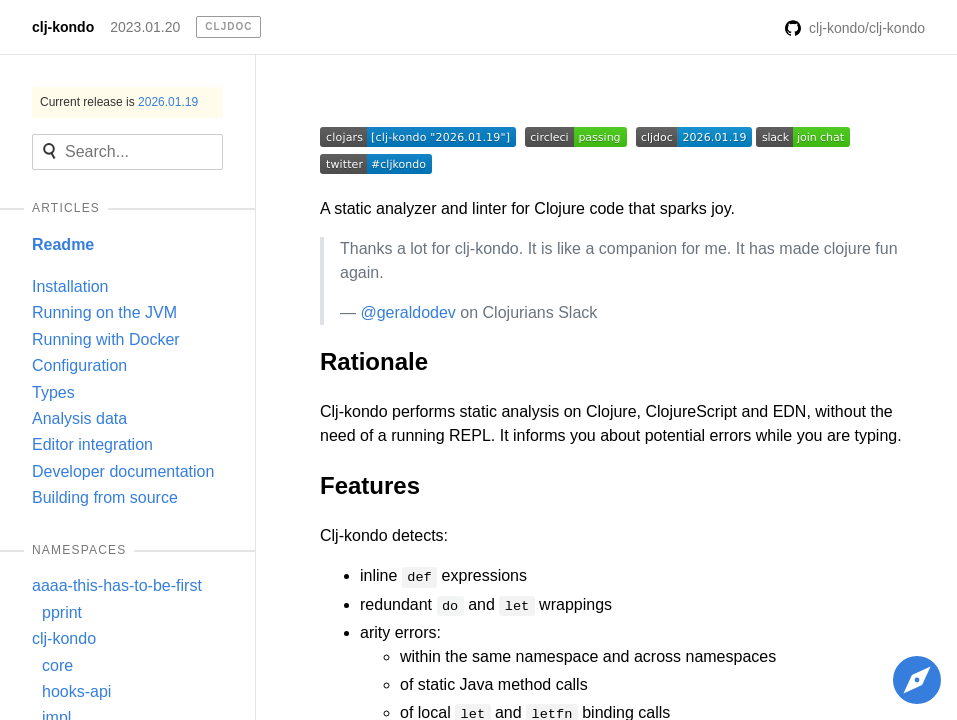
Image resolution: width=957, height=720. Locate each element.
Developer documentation (123, 471)
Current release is (119, 102)
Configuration (79, 365)
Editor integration (92, 444)
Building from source (105, 497)
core (57, 665)
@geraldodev (407, 312)
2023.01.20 (145, 27)
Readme (63, 244)
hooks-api (76, 691)
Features (370, 485)
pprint (62, 612)
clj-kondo (63, 27)
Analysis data (79, 418)
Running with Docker (106, 339)
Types (53, 392)
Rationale (374, 361)
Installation (70, 286)
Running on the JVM (104, 312)
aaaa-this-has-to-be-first (117, 585)
